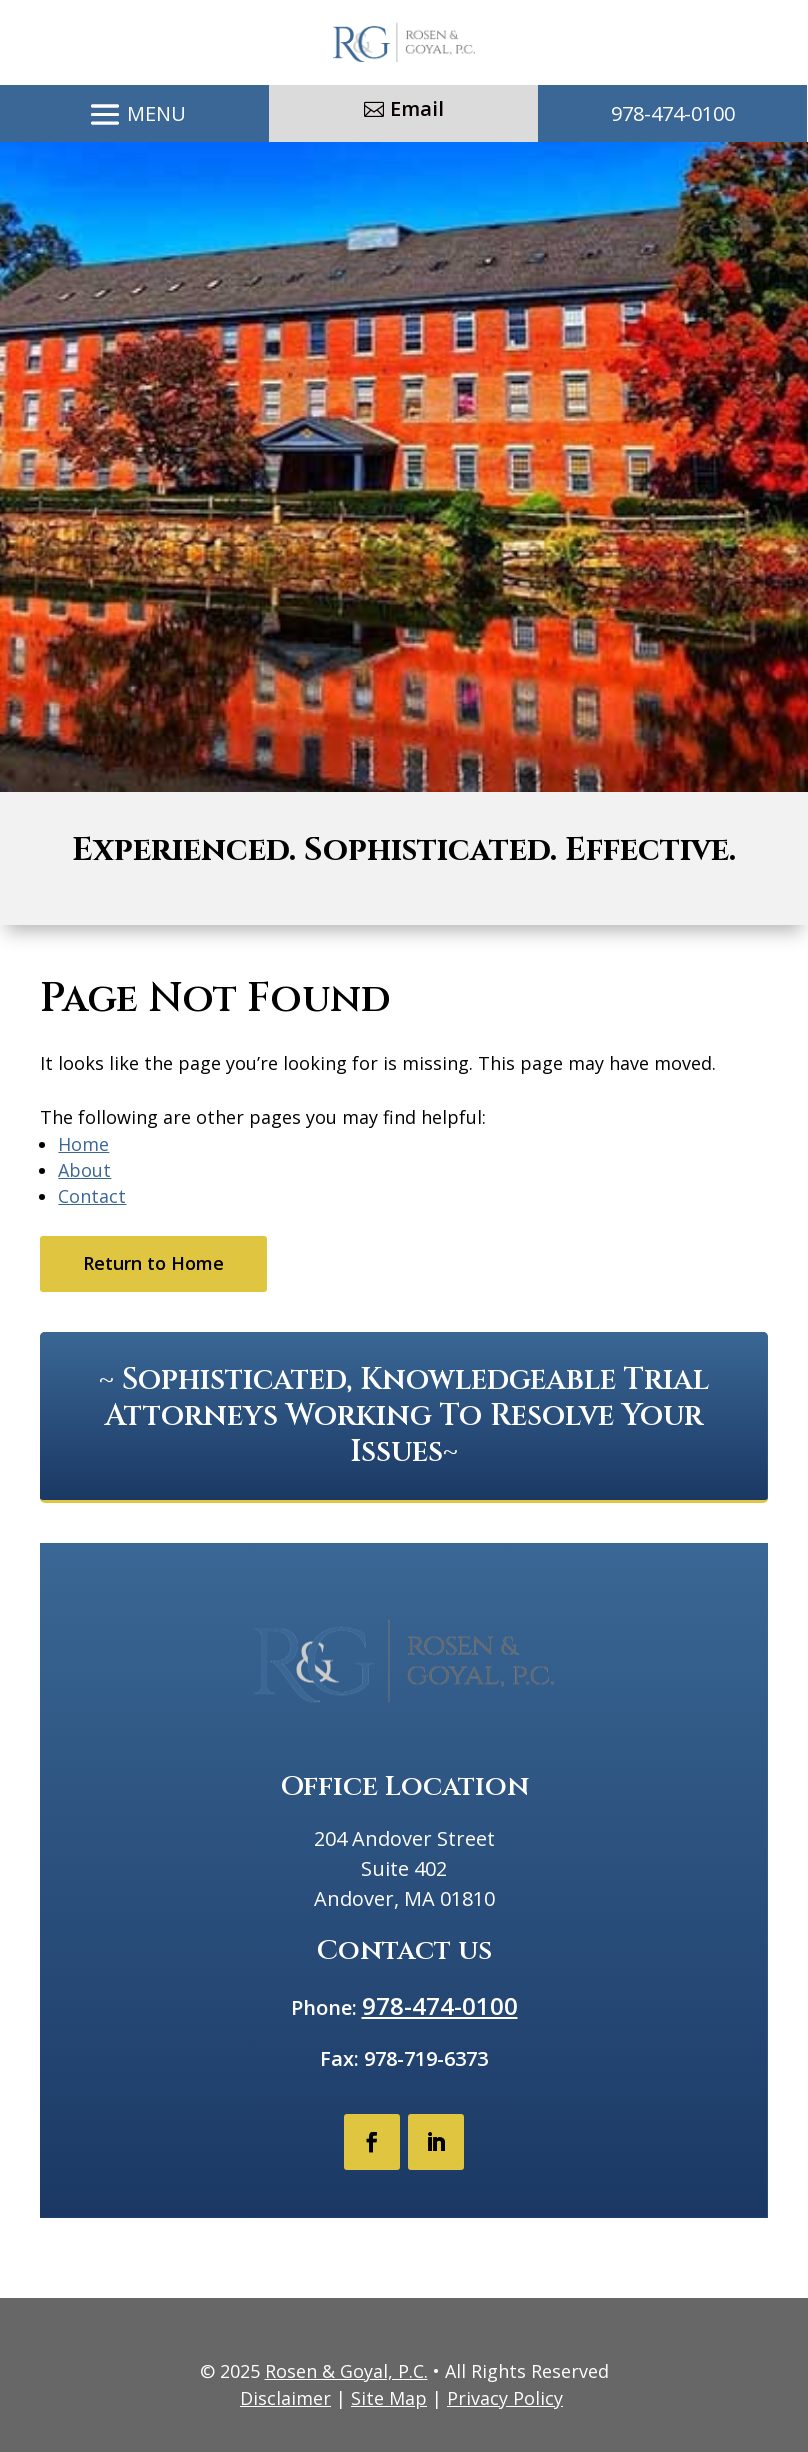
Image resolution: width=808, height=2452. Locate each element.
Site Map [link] (389, 2398)
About (84, 1170)
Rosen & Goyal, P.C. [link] (346, 2371)
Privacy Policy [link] (505, 2398)
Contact (92, 1196)
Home (83, 1144)
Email (417, 108)
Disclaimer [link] (285, 2398)
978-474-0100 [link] (673, 113)
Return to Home (153, 1263)
